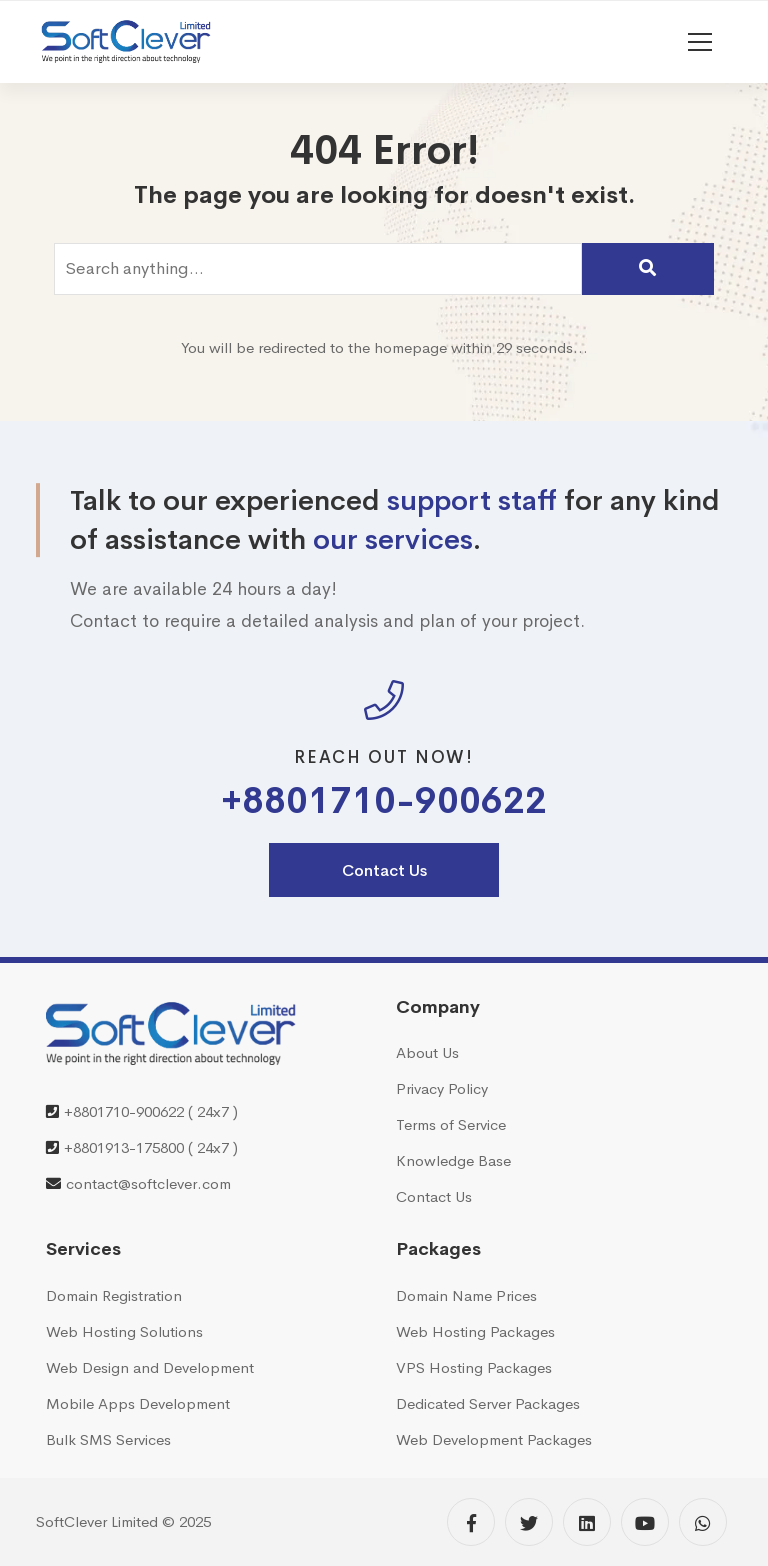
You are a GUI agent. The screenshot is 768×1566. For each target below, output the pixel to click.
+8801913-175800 (124, 1147)
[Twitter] (529, 1522)
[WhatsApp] (703, 1522)
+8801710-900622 (384, 801)
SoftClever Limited (97, 1521)
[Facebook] (471, 1522)
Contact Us (384, 870)
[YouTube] (645, 1522)
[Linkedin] (587, 1522)
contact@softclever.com (148, 1183)
